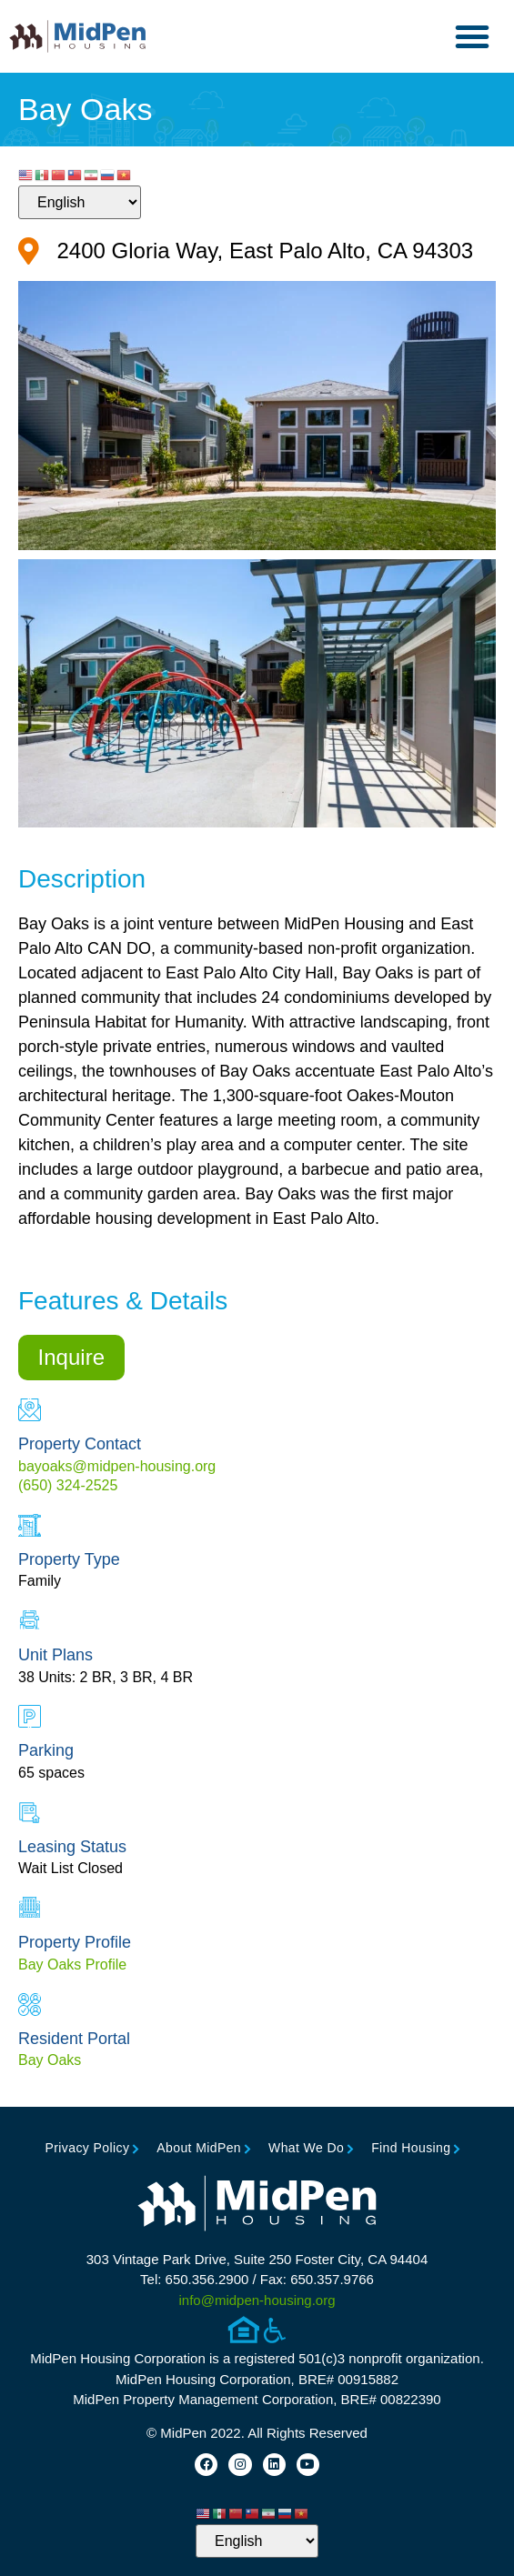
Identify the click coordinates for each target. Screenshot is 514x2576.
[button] (472, 36)
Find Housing (410, 2147)
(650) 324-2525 (67, 1485)
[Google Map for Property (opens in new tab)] (245, 251)
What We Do (306, 2147)
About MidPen (198, 2147)
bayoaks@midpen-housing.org (117, 1466)
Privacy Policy (87, 2147)
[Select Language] (79, 202)
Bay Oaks (49, 2060)
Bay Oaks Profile (72, 1964)
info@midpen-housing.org (257, 2300)
